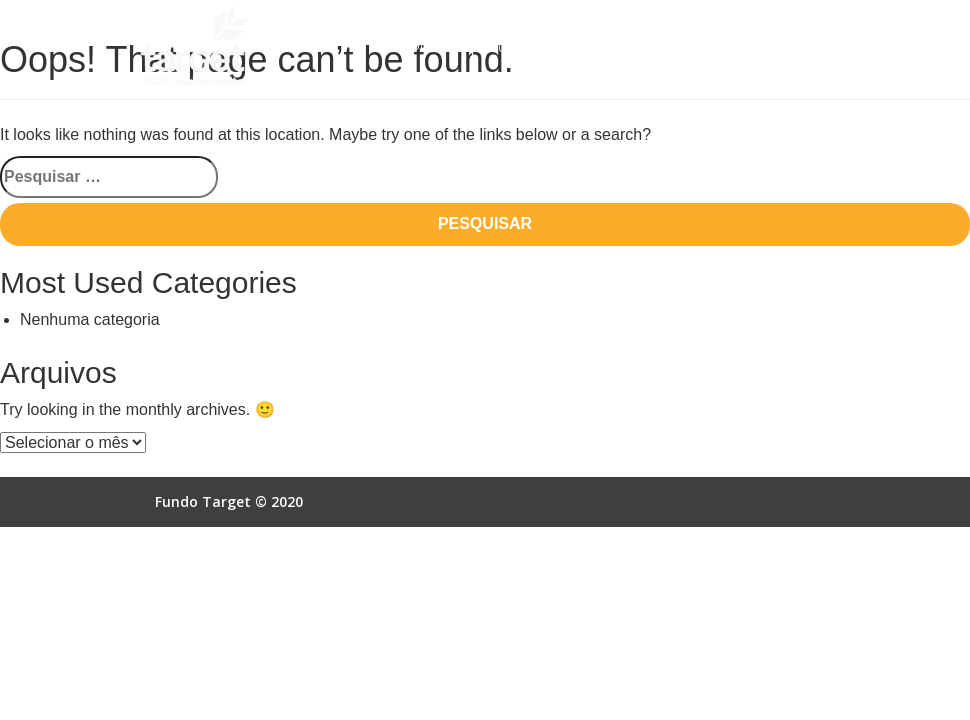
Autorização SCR (550, 47)
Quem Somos (436, 10)
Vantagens (689, 10)
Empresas (426, 47)
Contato (423, 84)
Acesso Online (691, 47)
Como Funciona (565, 10)
